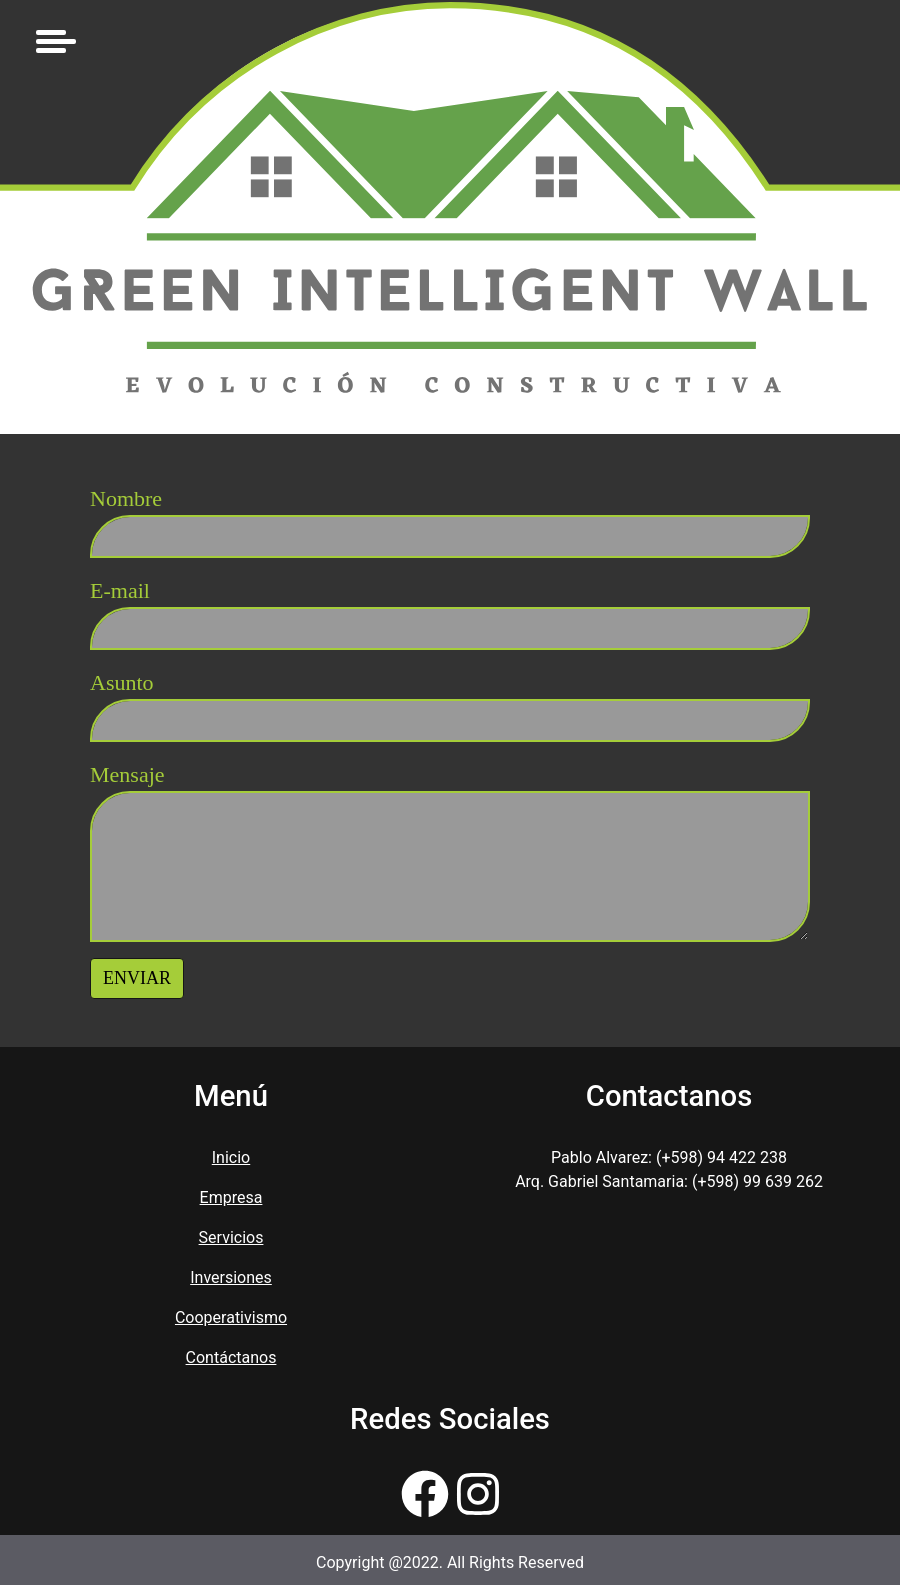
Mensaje (127, 774)
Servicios (231, 1237)
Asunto (122, 682)
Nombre (126, 498)
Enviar (137, 978)
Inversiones (231, 1277)
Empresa (231, 1197)
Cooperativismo (231, 1317)
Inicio (231, 1157)
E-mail (120, 590)
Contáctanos (231, 1357)
